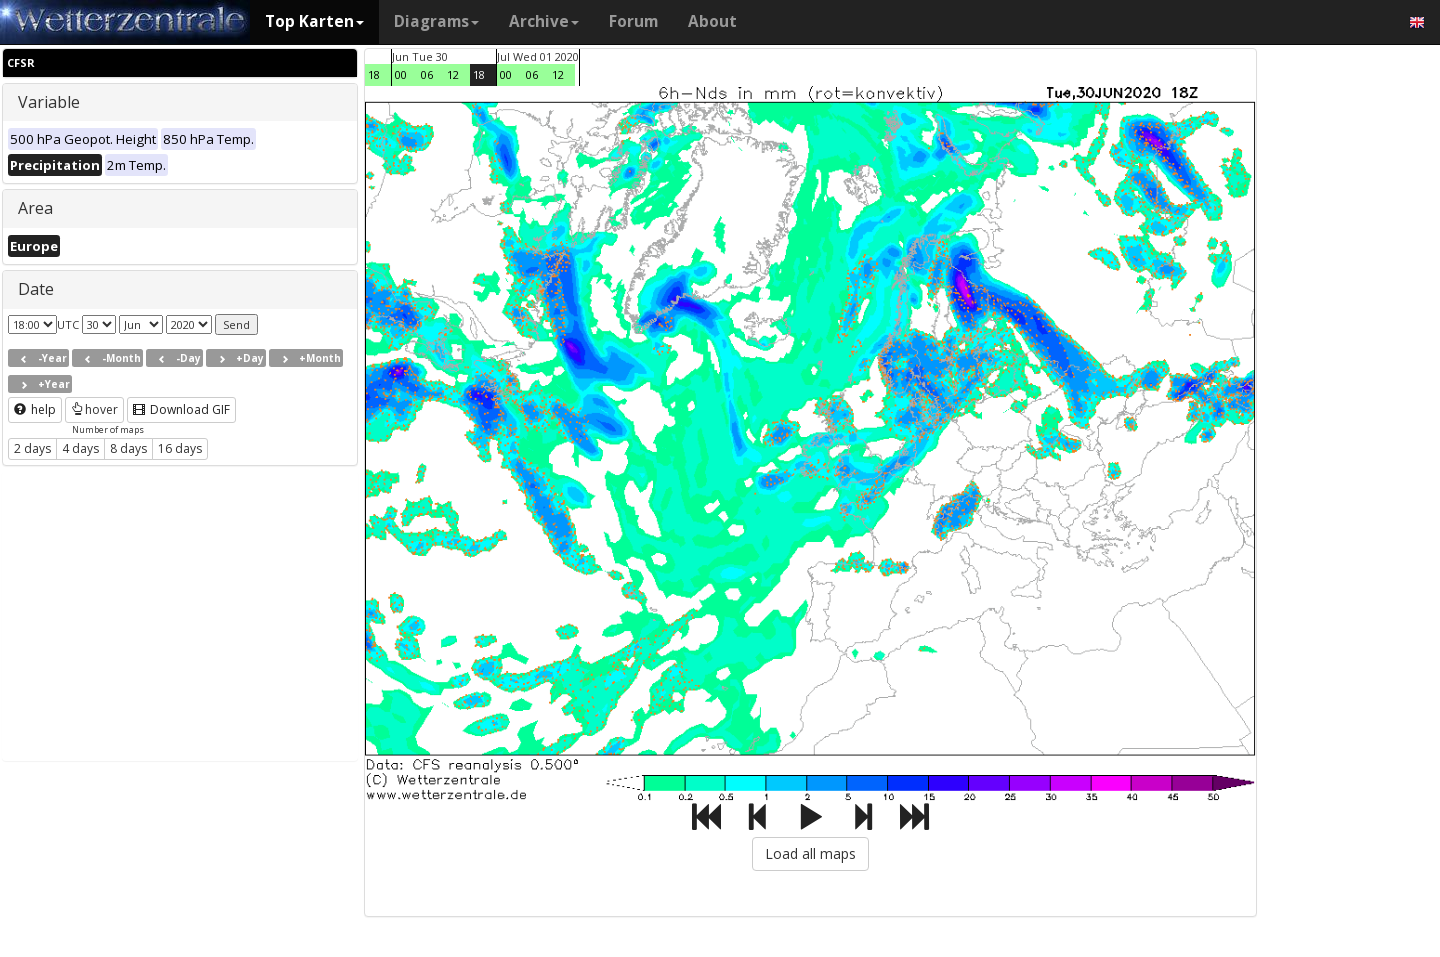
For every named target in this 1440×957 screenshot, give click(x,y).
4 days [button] (80, 448)
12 (453, 74)
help (35, 409)
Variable (49, 102)
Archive (544, 21)
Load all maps (810, 853)
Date (36, 289)
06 (427, 74)
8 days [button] (128, 448)
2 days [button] (32, 448)
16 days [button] (180, 448)
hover (94, 409)
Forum (633, 21)
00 (401, 74)
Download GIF (181, 409)
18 (374, 74)
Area (35, 208)
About (712, 21)
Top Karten (314, 21)
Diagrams (436, 21)
